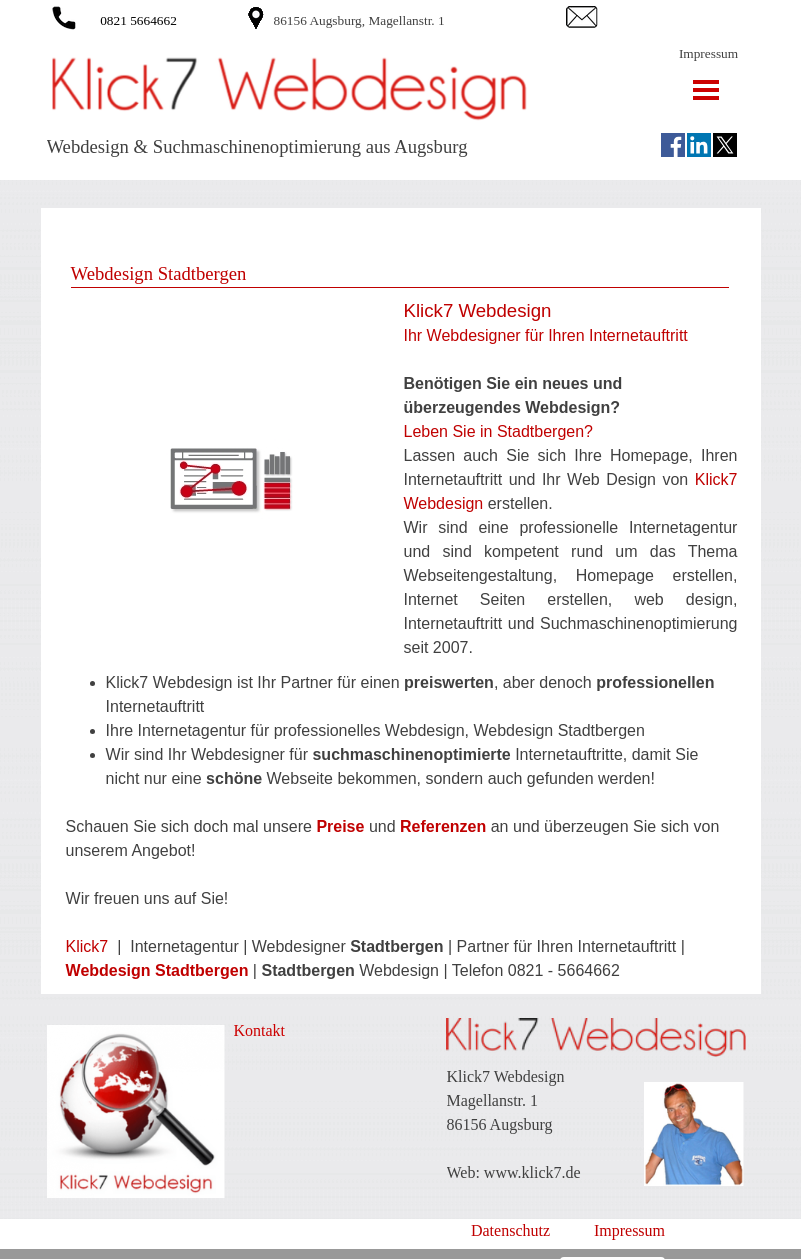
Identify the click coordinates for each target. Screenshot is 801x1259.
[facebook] (673, 145)
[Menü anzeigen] (706, 89)
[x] (725, 145)
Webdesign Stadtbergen (157, 970)
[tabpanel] (416, 20)
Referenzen (443, 826)
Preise (340, 826)
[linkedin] (699, 145)
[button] (64, 14)
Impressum (708, 53)
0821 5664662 (138, 20)
